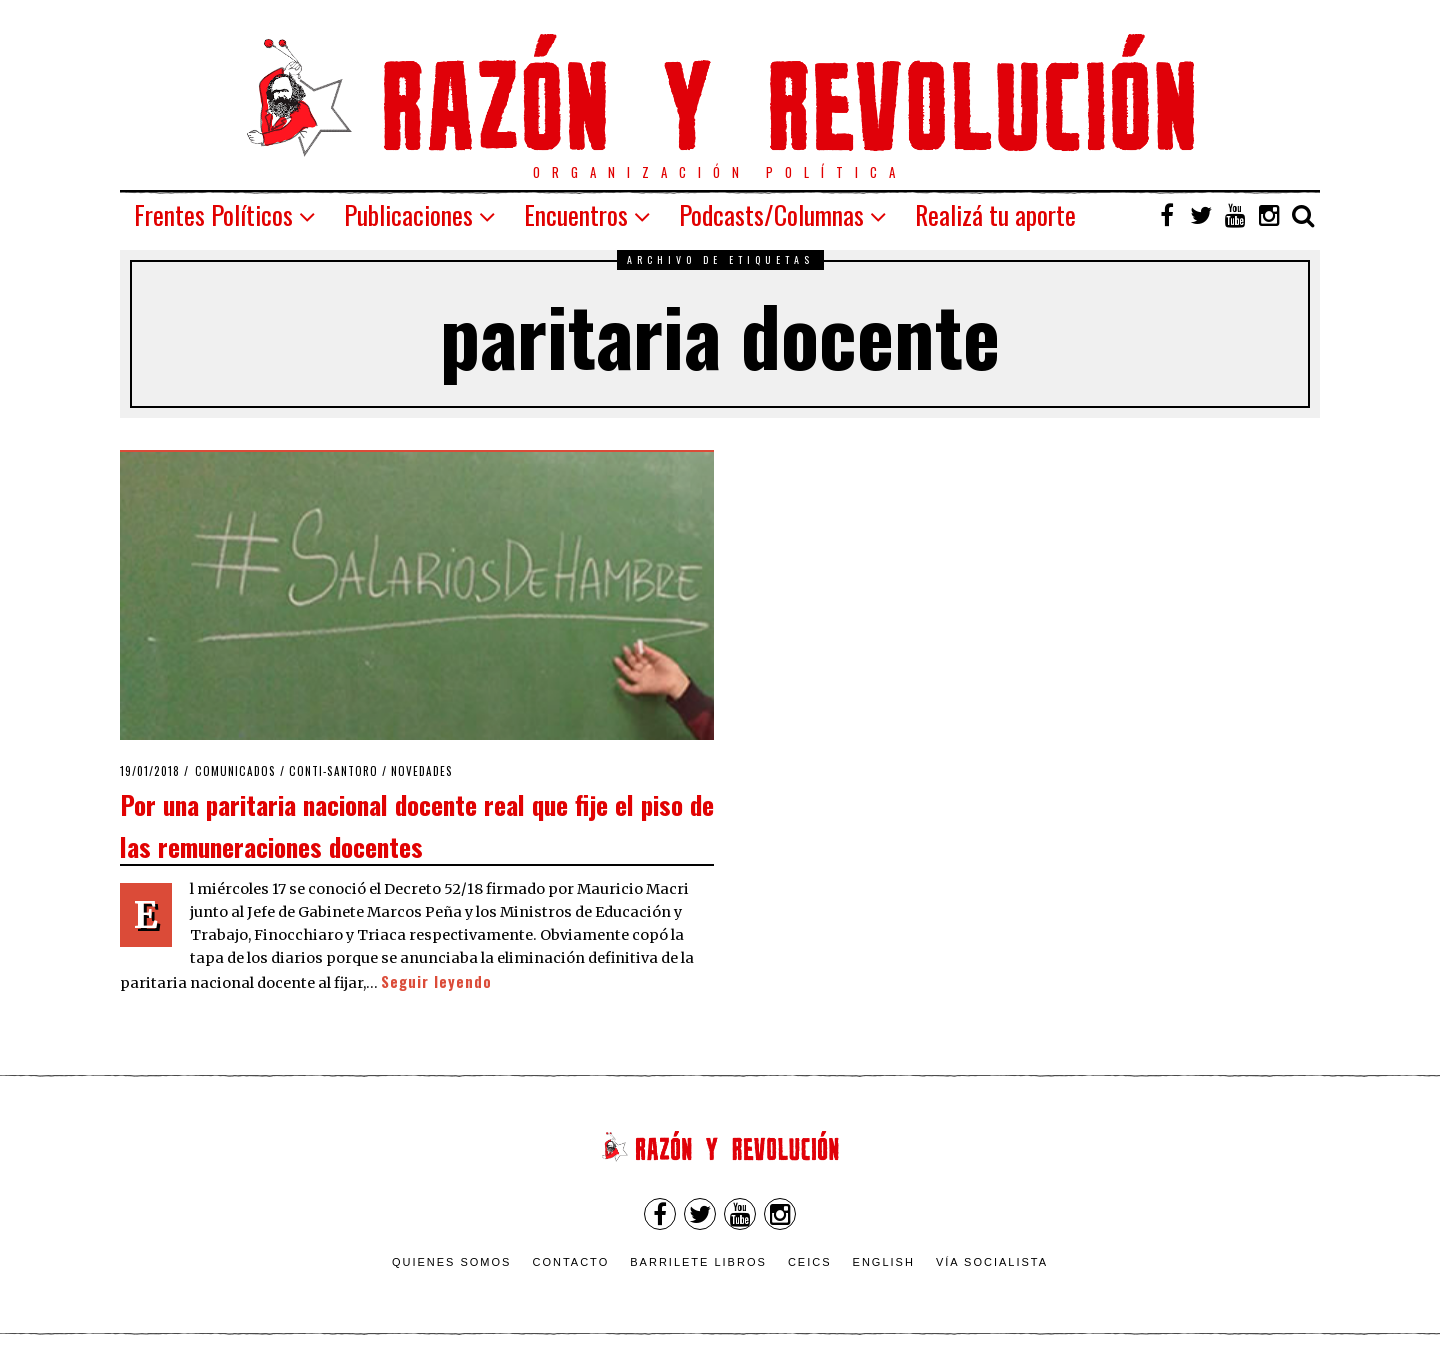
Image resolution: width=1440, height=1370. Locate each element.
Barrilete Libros (698, 1262)
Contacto (570, 1262)
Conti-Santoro (333, 771)
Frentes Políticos (213, 214)
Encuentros (576, 214)
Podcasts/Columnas (771, 214)
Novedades (422, 771)
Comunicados (235, 771)
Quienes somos (452, 1262)
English (884, 1262)
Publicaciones (408, 214)
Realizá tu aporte (995, 214)
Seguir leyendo (436, 981)
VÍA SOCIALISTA (992, 1262)
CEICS (810, 1262)
